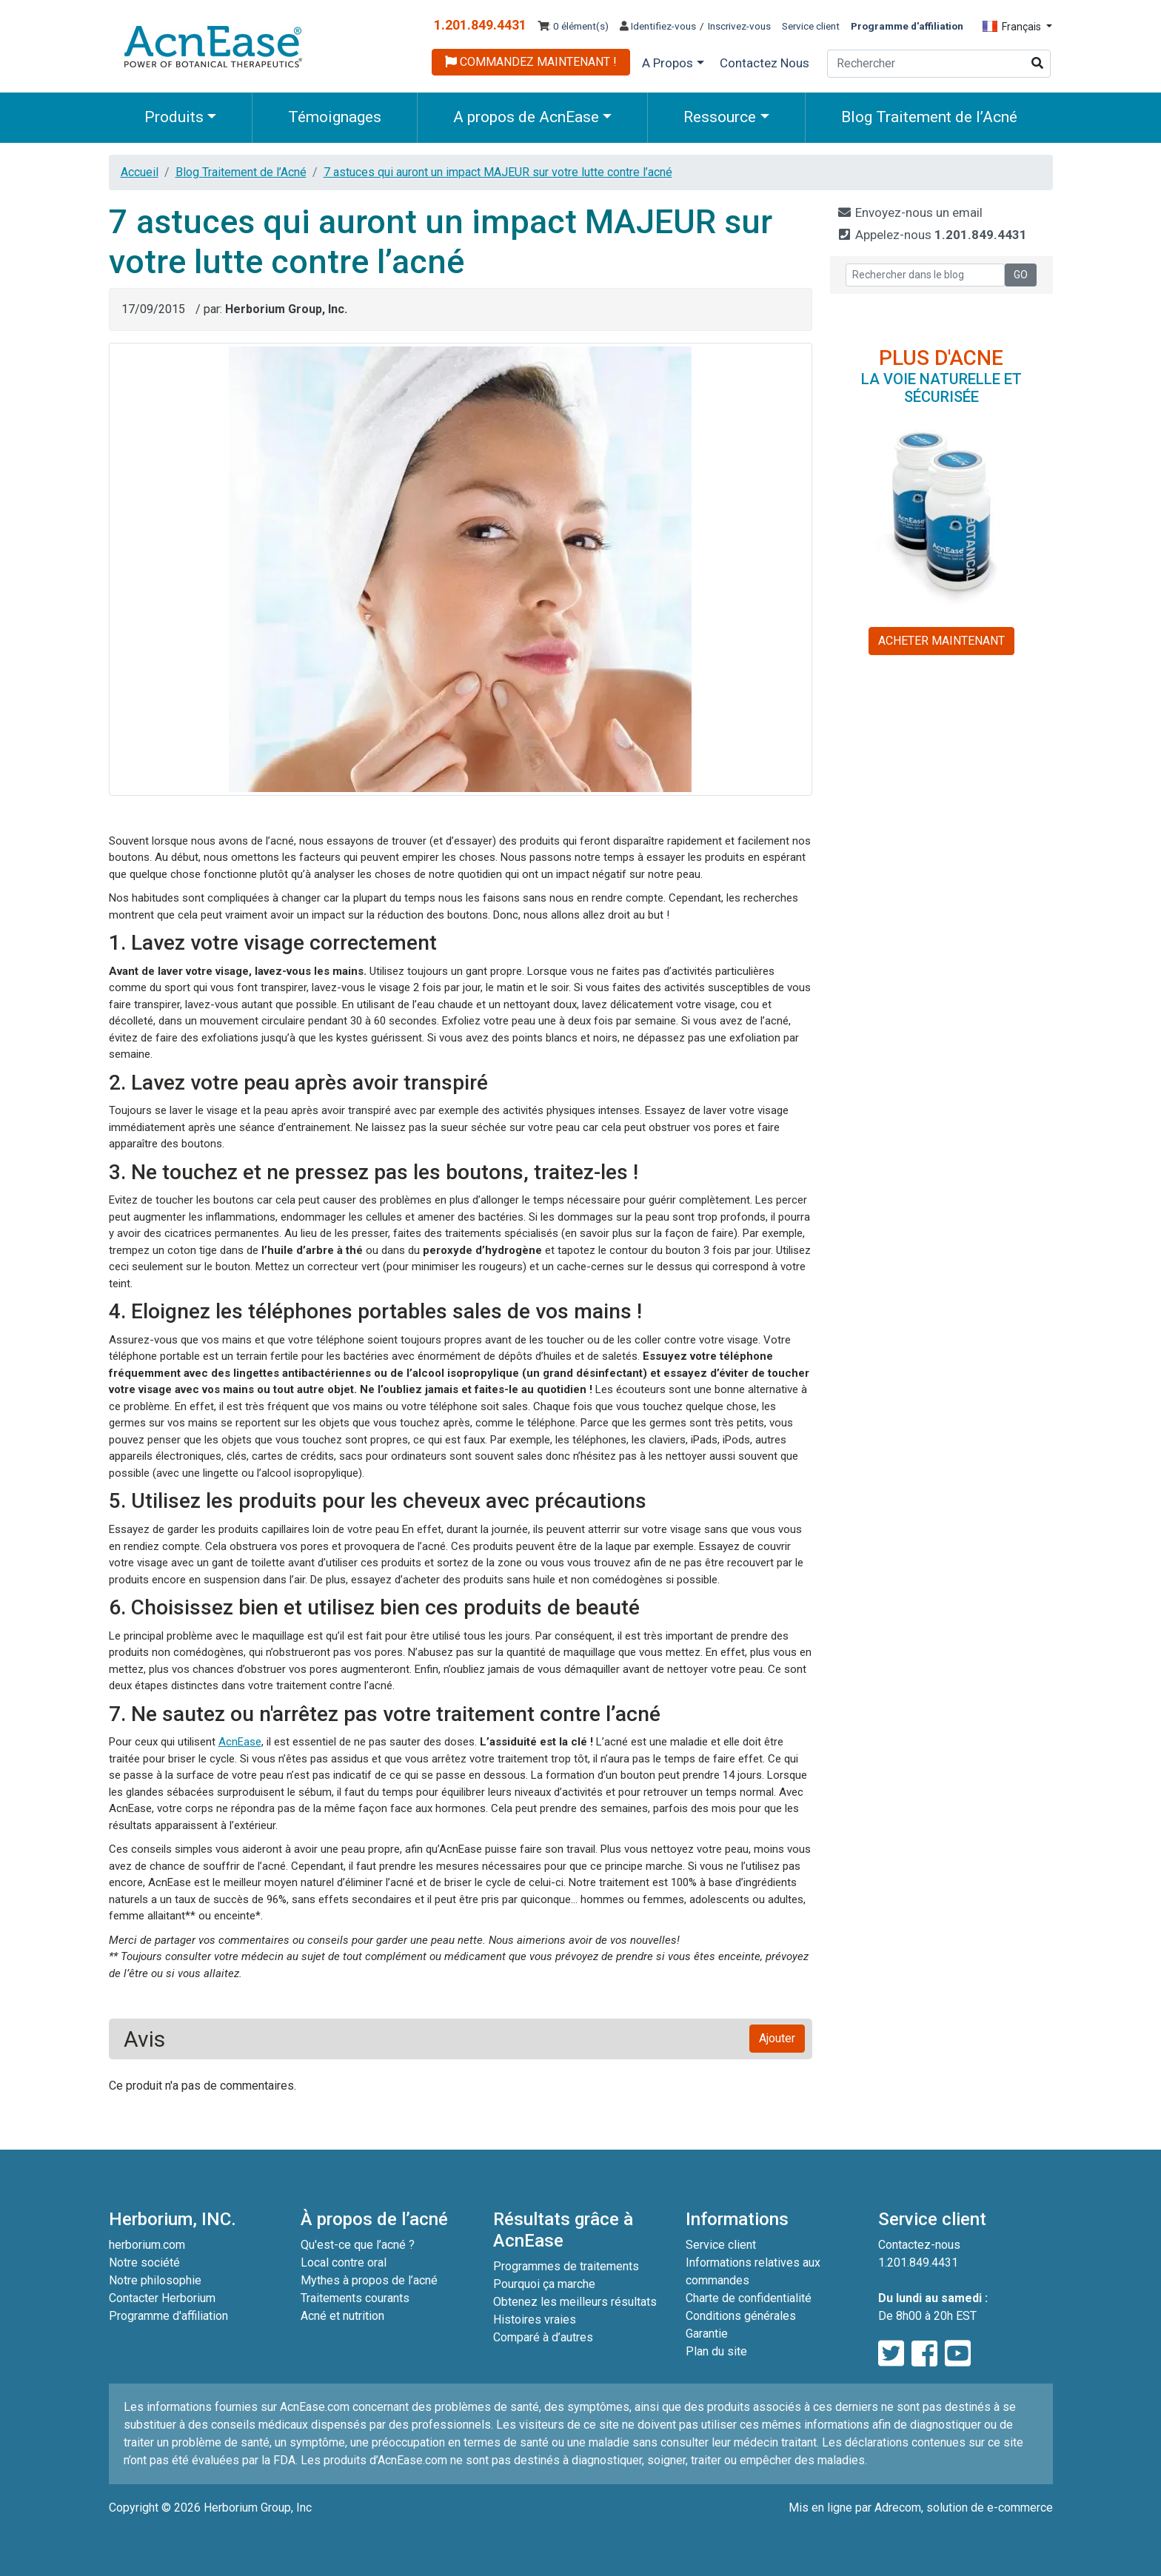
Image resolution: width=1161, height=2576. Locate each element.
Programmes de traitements (566, 2266)
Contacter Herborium (162, 2298)
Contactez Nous (764, 63)
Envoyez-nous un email (910, 212)
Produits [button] (174, 117)
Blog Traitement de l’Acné (929, 117)
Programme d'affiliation (168, 2316)
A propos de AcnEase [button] (526, 117)
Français (1013, 27)
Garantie (707, 2334)
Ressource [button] (719, 117)
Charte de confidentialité (749, 2298)
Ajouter (777, 2038)
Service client (811, 26)
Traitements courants (355, 2298)
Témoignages (334, 117)
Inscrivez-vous (739, 26)
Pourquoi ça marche (544, 2284)
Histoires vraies (534, 2319)
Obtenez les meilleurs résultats (575, 2302)
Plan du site (716, 2351)
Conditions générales (741, 2316)
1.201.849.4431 (480, 25)
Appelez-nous (932, 234)
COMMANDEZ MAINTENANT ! (531, 62)
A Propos (667, 63)
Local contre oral (344, 2262)
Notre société (144, 2262)
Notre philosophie (155, 2280)
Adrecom (897, 2507)
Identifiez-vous (658, 26)
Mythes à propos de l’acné (369, 2280)
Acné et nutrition (342, 2316)
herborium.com (147, 2245)
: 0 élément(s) (573, 26)
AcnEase (239, 1741)
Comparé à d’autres (543, 2337)
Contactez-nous (919, 2245)
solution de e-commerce (989, 2507)
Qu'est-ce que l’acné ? (358, 2245)
